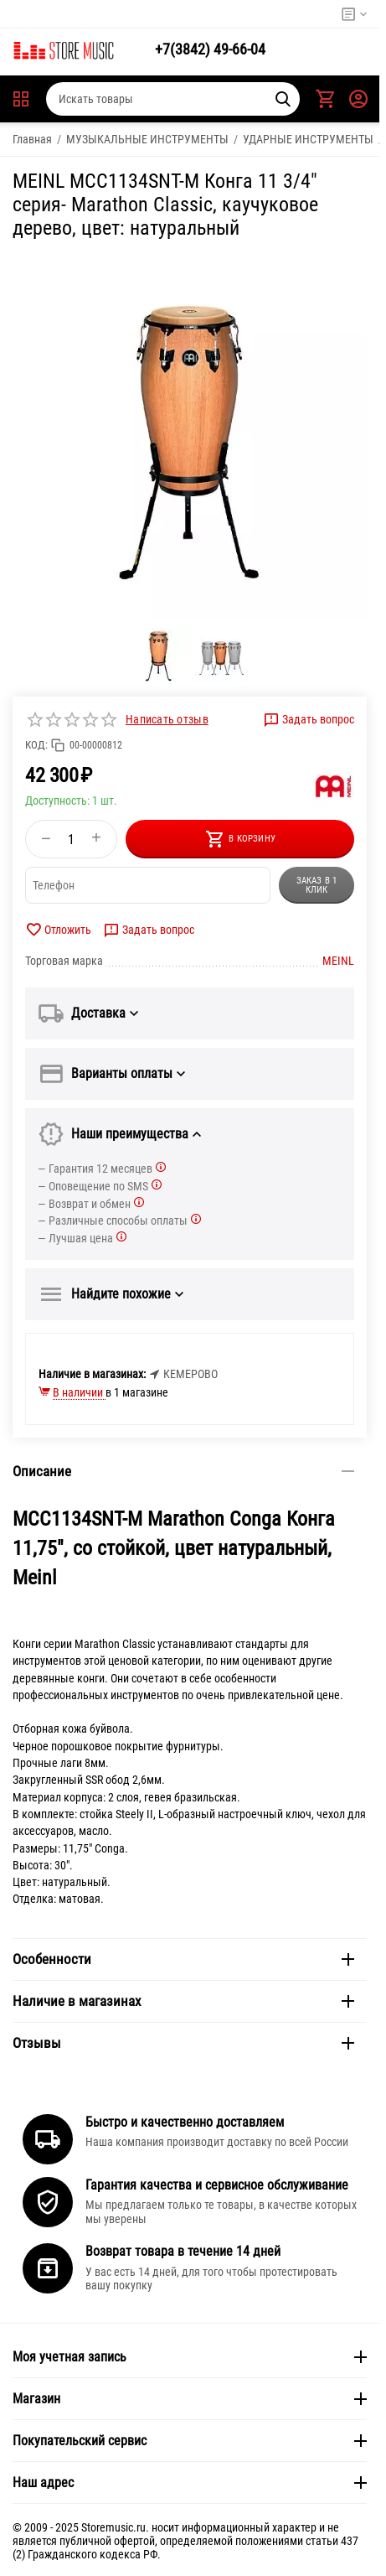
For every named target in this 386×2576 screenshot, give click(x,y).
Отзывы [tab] (183, 2042)
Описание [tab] (183, 1471)
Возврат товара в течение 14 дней (182, 2251)
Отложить (58, 929)
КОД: (36, 745)
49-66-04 (210, 49)
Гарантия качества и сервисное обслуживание (216, 2185)
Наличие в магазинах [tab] (183, 2001)
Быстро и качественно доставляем (184, 2122)
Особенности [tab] (183, 1959)
